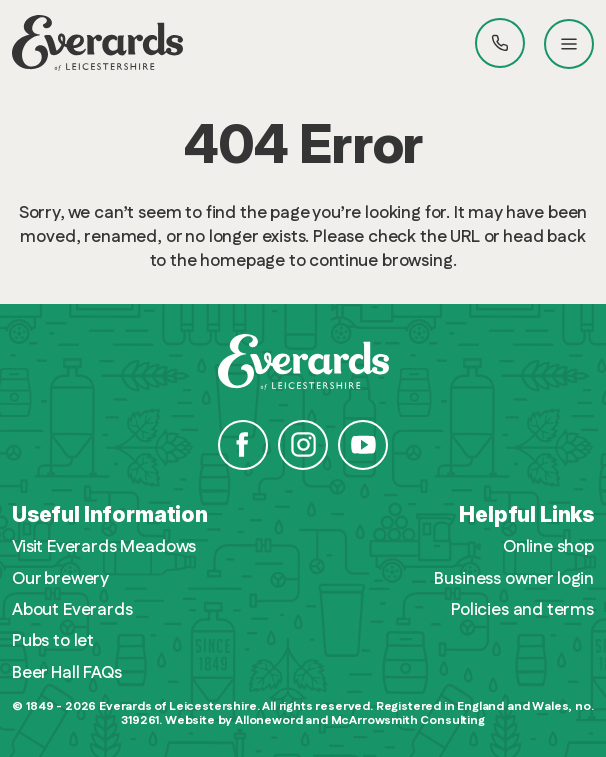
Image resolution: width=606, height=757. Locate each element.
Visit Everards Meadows (104, 547)
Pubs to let (53, 641)
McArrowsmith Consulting (408, 720)
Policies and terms (522, 610)
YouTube (363, 445)
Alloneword (268, 720)
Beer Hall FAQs (67, 673)
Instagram (303, 445)
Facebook (243, 445)
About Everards (72, 610)
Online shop (548, 547)
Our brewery (60, 579)
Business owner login (514, 579)
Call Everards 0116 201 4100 (500, 43)
